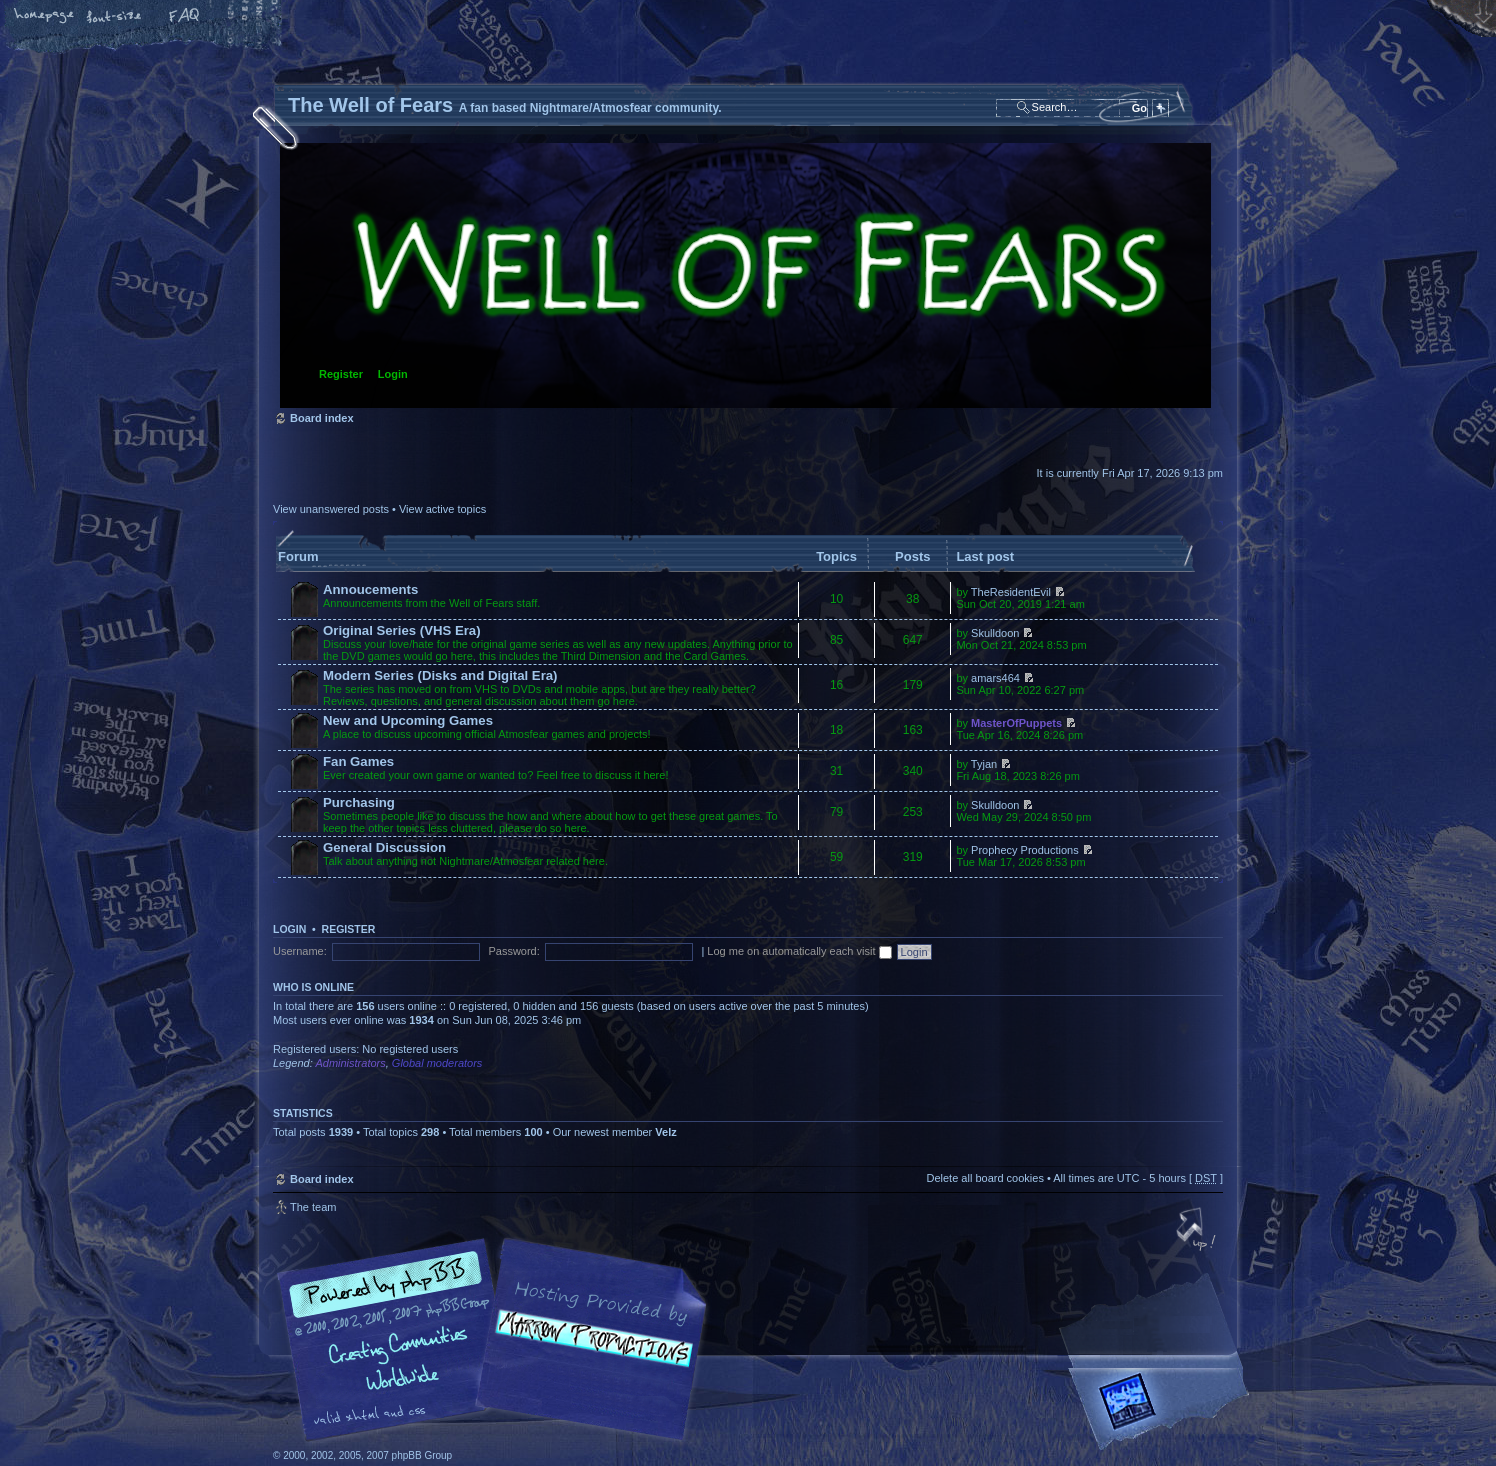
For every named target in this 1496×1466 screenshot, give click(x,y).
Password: (513, 951)
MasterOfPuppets (1016, 723)
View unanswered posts (331, 509)
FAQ (185, 17)
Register (341, 374)
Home (45, 17)
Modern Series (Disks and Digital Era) (440, 675)
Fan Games (358, 761)
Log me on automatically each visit (799, 951)
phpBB (498, 1340)
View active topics (442, 509)
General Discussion (384, 847)
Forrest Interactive (1163, 1409)
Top (1198, 1231)
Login (393, 374)
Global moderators (437, 1063)
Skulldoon (995, 633)
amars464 (995, 678)
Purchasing (359, 802)
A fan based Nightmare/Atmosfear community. (588, 1353)
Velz (665, 1132)
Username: (300, 951)
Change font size (115, 17)
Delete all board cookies (984, 1178)
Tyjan (984, 764)
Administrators (350, 1063)
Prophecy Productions (1025, 850)
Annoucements (370, 589)
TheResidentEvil (1011, 592)
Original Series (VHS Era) (402, 630)
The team (313, 1207)
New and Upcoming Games (408, 720)
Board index (745, 275)
